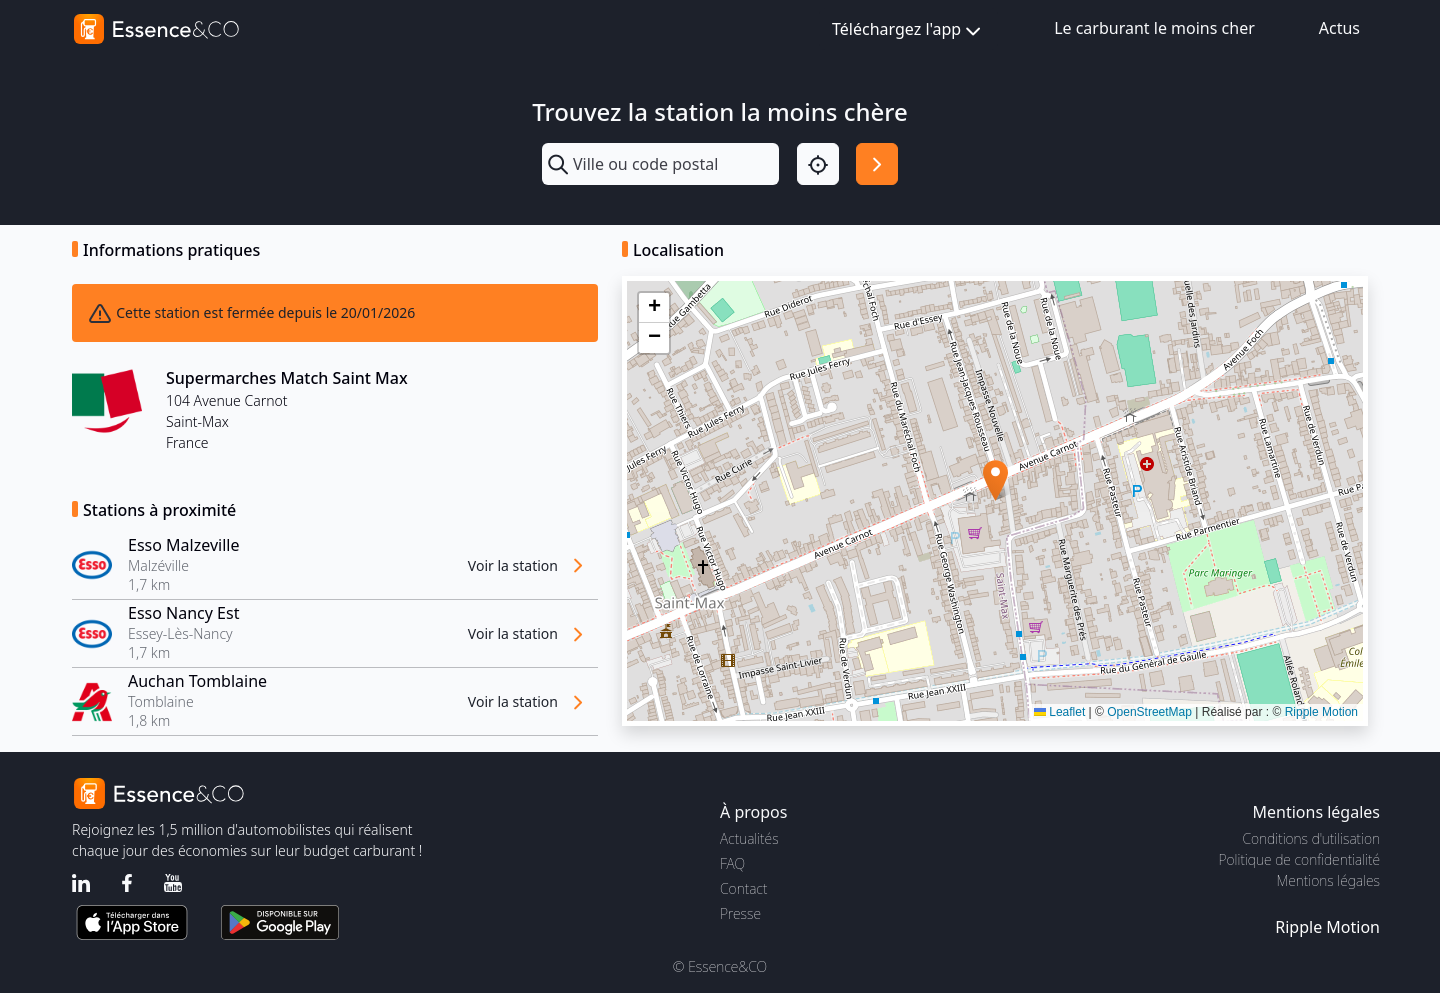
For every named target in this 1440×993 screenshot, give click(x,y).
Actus (1339, 28)
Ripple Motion (1321, 712)
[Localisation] (818, 164)
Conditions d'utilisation (1311, 838)
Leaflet (1059, 712)
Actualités (749, 838)
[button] (995, 480)
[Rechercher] (877, 164)
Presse (740, 913)
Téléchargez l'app (908, 30)
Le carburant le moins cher (1154, 28)
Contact (743, 888)
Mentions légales (1328, 880)
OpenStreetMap (1149, 712)
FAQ (732, 863)
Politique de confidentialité (1299, 859)
